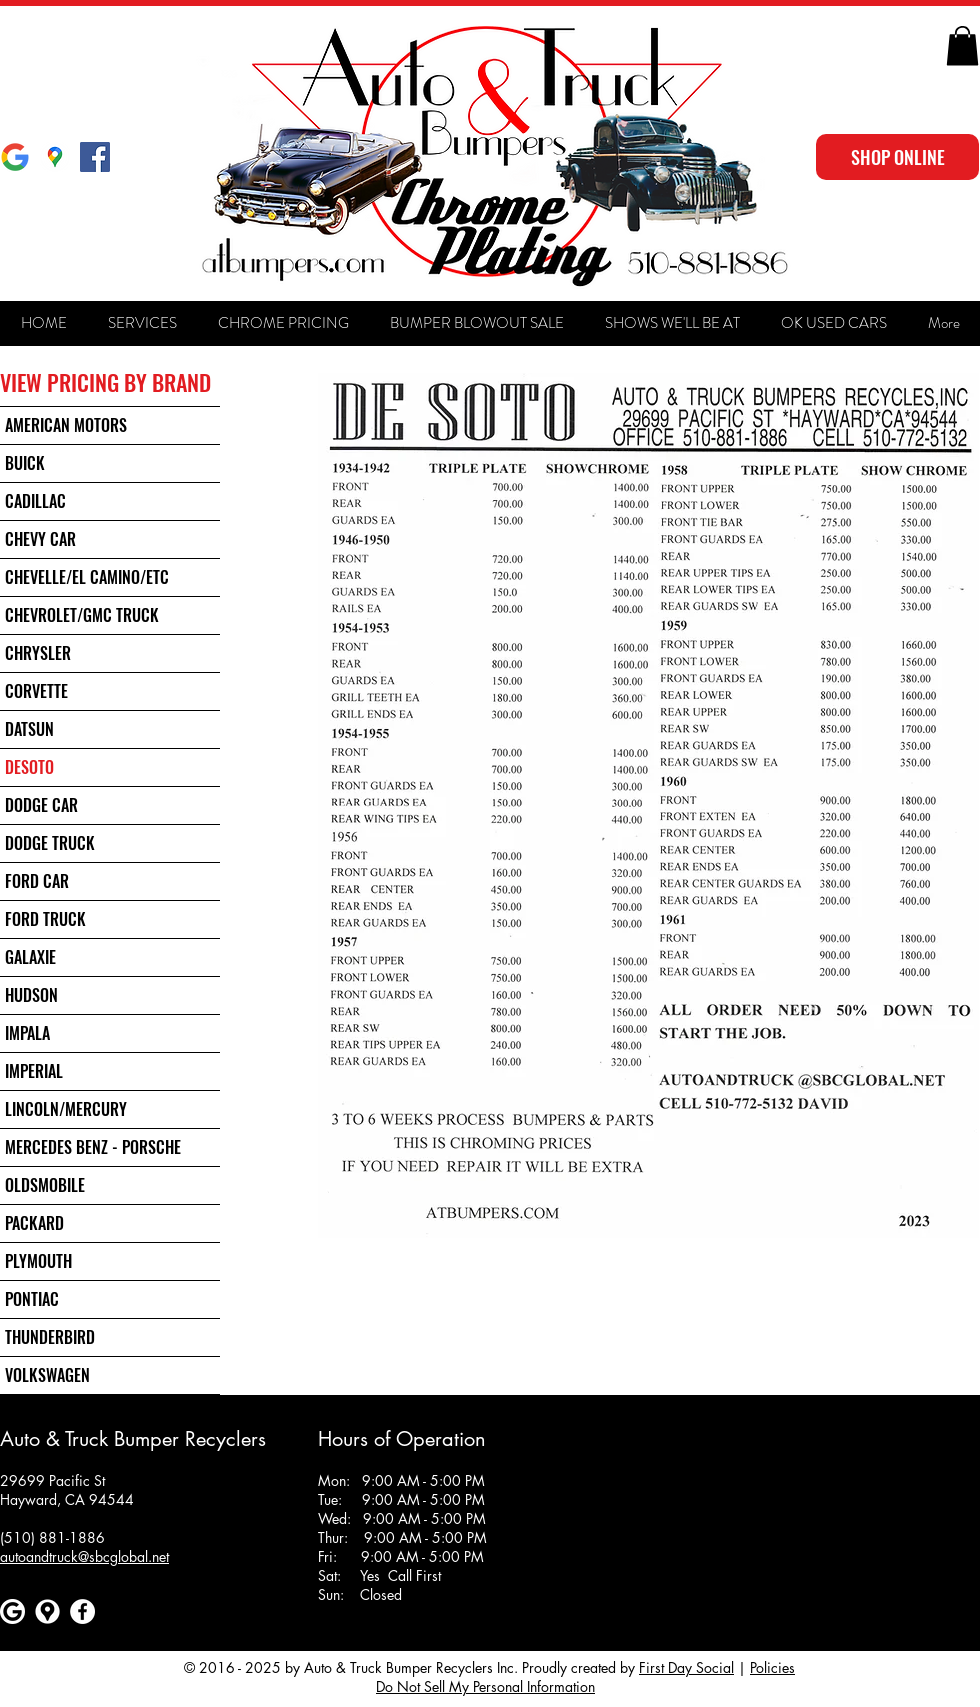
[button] (962, 45)
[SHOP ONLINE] (897, 157)
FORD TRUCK (45, 919)
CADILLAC (35, 501)
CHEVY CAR (40, 539)
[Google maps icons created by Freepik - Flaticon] (47, 1611)
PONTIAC (32, 1299)
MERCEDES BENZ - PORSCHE (93, 1147)
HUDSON (31, 995)
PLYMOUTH (38, 1261)
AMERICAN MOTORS (66, 425)
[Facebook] (82, 1611)
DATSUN (29, 729)
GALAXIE (30, 957)
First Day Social (686, 1667)
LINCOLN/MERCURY (66, 1109)
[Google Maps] (55, 157)
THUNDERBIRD (50, 1337)
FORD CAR (37, 881)
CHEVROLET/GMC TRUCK (82, 615)
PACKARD (34, 1223)
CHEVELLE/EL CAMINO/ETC (87, 577)
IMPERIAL (34, 1071)
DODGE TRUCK (50, 843)
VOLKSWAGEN (47, 1375)
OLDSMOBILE (45, 1185)
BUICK (25, 463)
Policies (772, 1667)
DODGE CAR (41, 805)
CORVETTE (36, 691)
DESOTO (29, 767)
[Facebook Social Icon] (95, 157)
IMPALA (27, 1033)
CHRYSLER (38, 653)
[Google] (15, 157)
